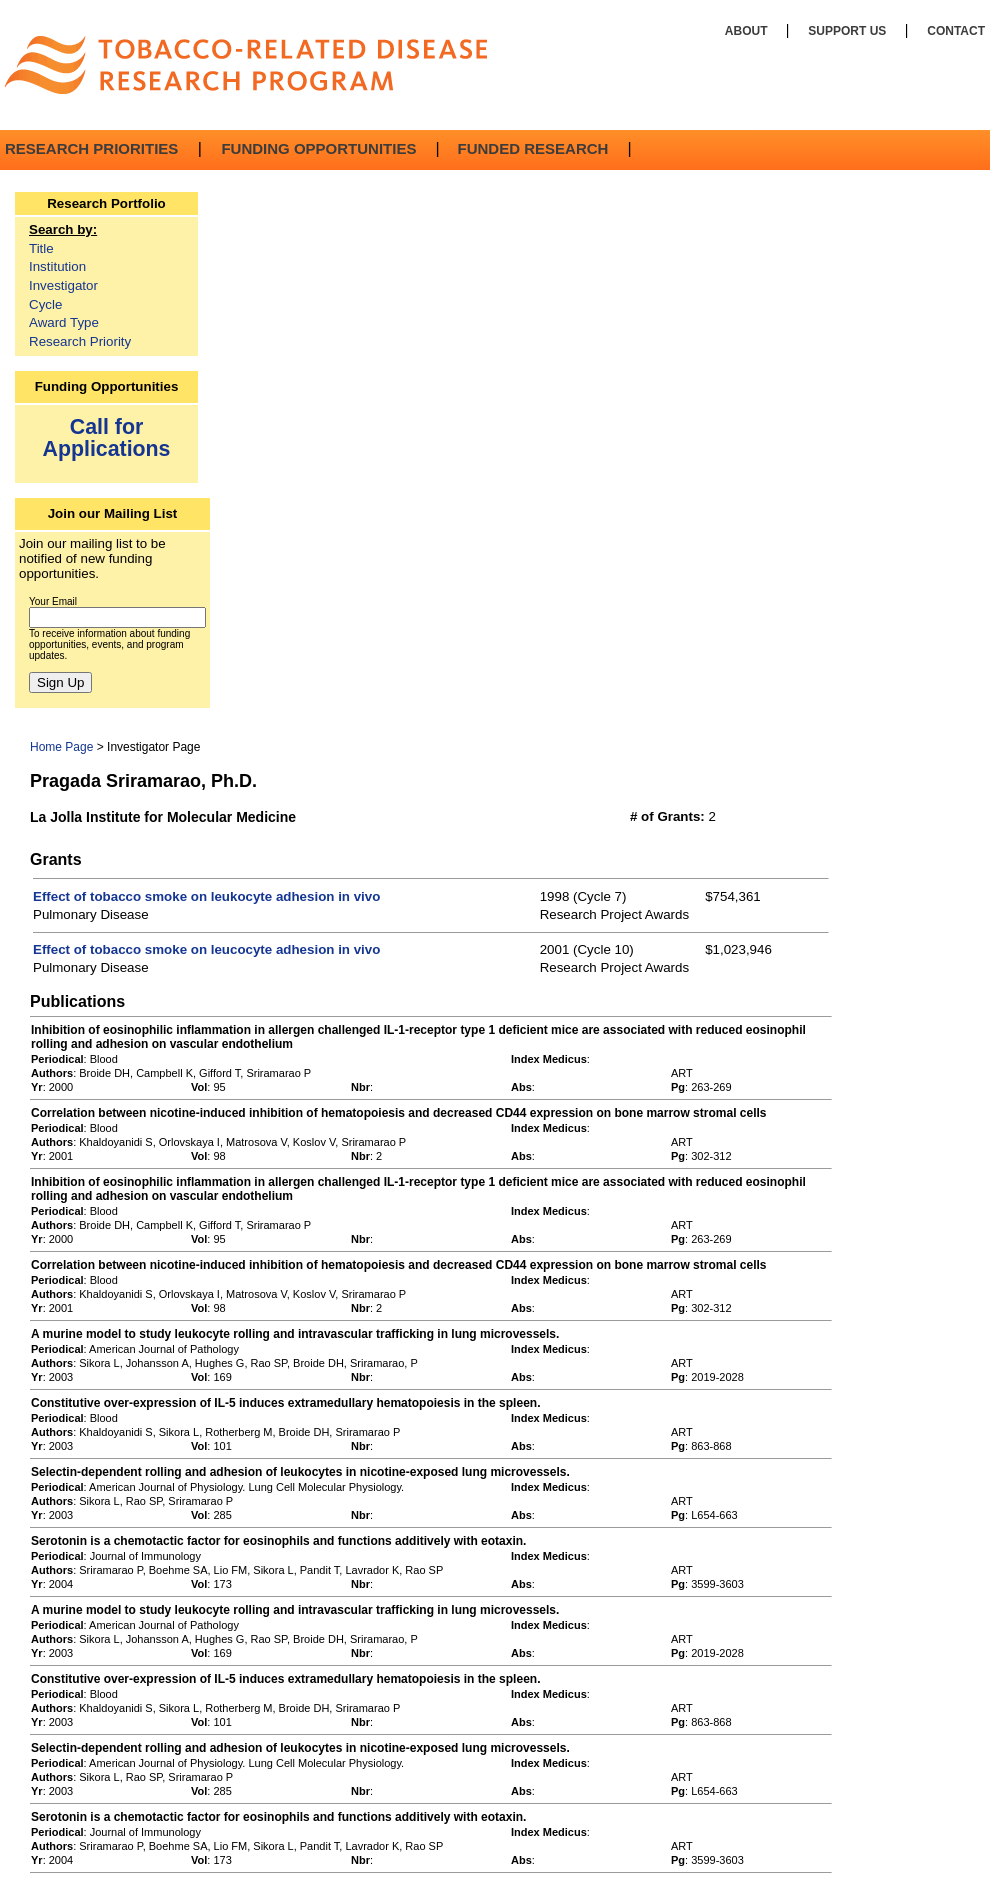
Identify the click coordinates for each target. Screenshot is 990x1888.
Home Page (61, 747)
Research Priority (80, 341)
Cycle (45, 304)
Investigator (63, 285)
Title (41, 248)
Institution (57, 266)
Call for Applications (107, 437)
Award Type (64, 322)
